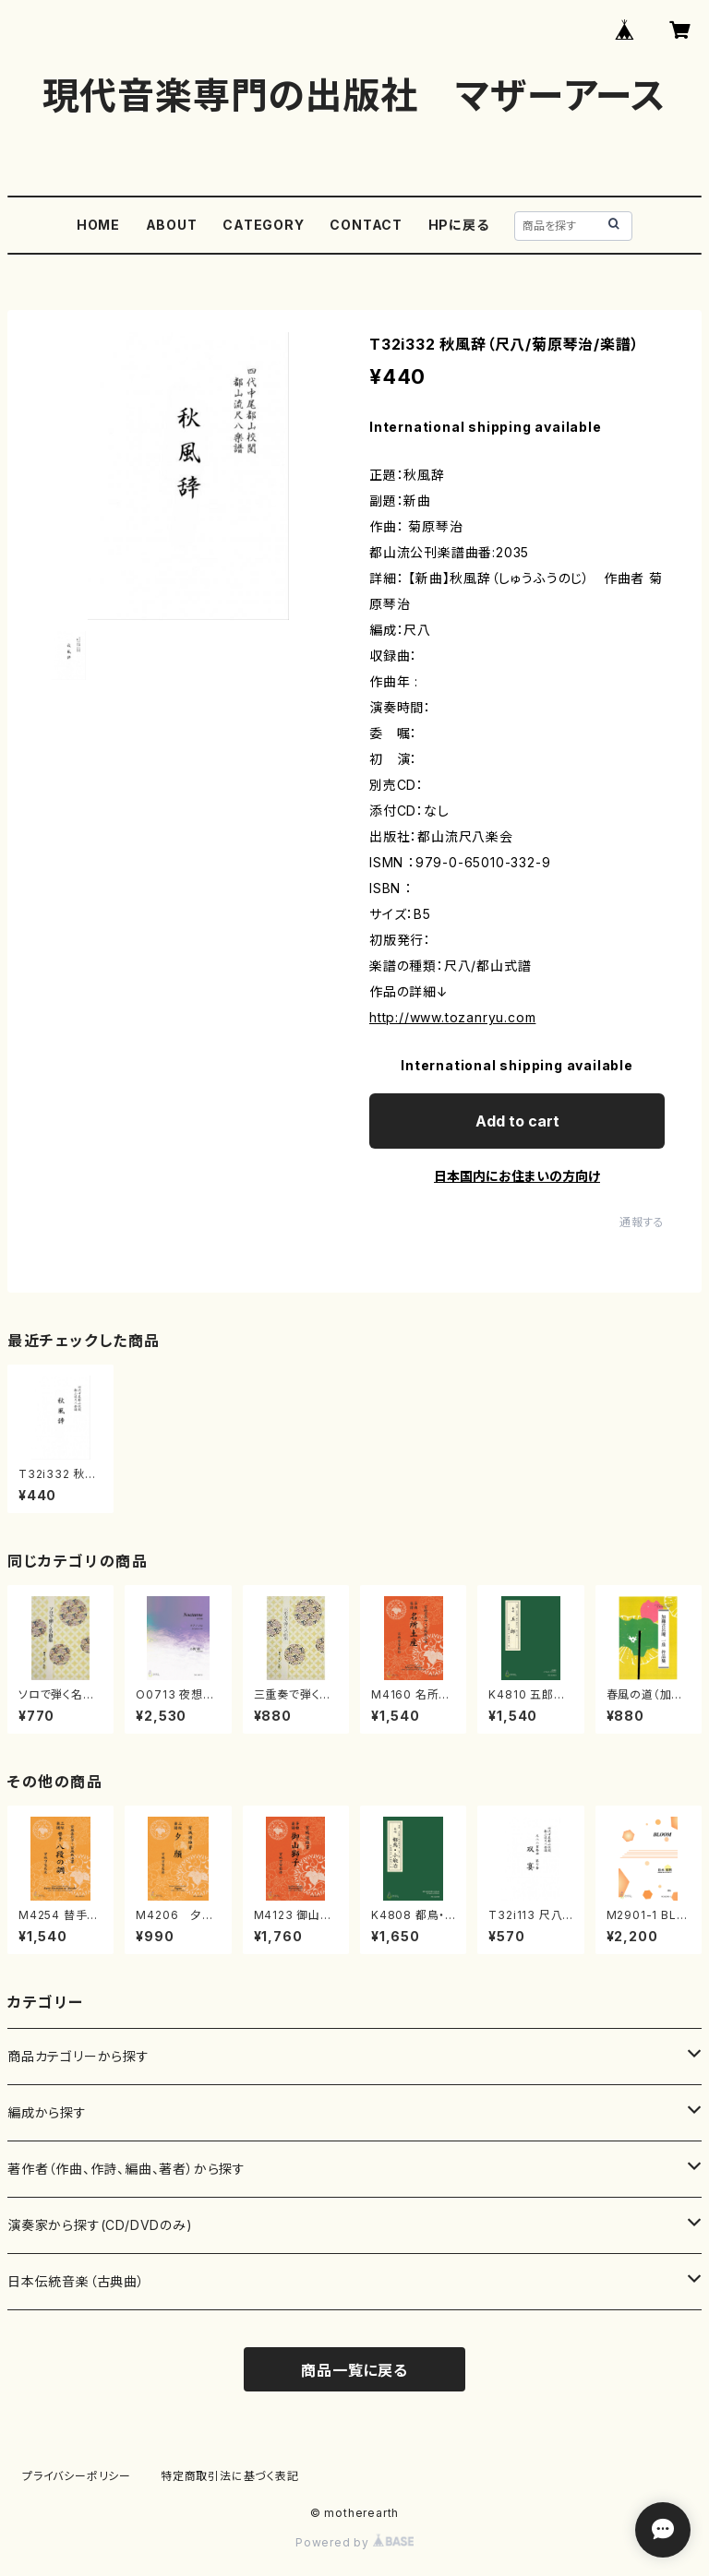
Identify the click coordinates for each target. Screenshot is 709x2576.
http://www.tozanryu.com (452, 1017)
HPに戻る (458, 225)
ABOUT (172, 225)
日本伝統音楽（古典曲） (76, 2281)
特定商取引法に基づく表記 (230, 2476)
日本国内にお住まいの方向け (517, 1176)
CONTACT (366, 225)
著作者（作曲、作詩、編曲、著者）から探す (126, 2168)
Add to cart (517, 1121)
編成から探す (47, 2112)
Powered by (354, 2542)
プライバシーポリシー (76, 2476)
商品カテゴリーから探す (78, 2056)
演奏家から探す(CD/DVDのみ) (100, 2225)
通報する (642, 1222)
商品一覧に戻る (354, 2370)
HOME (98, 225)
